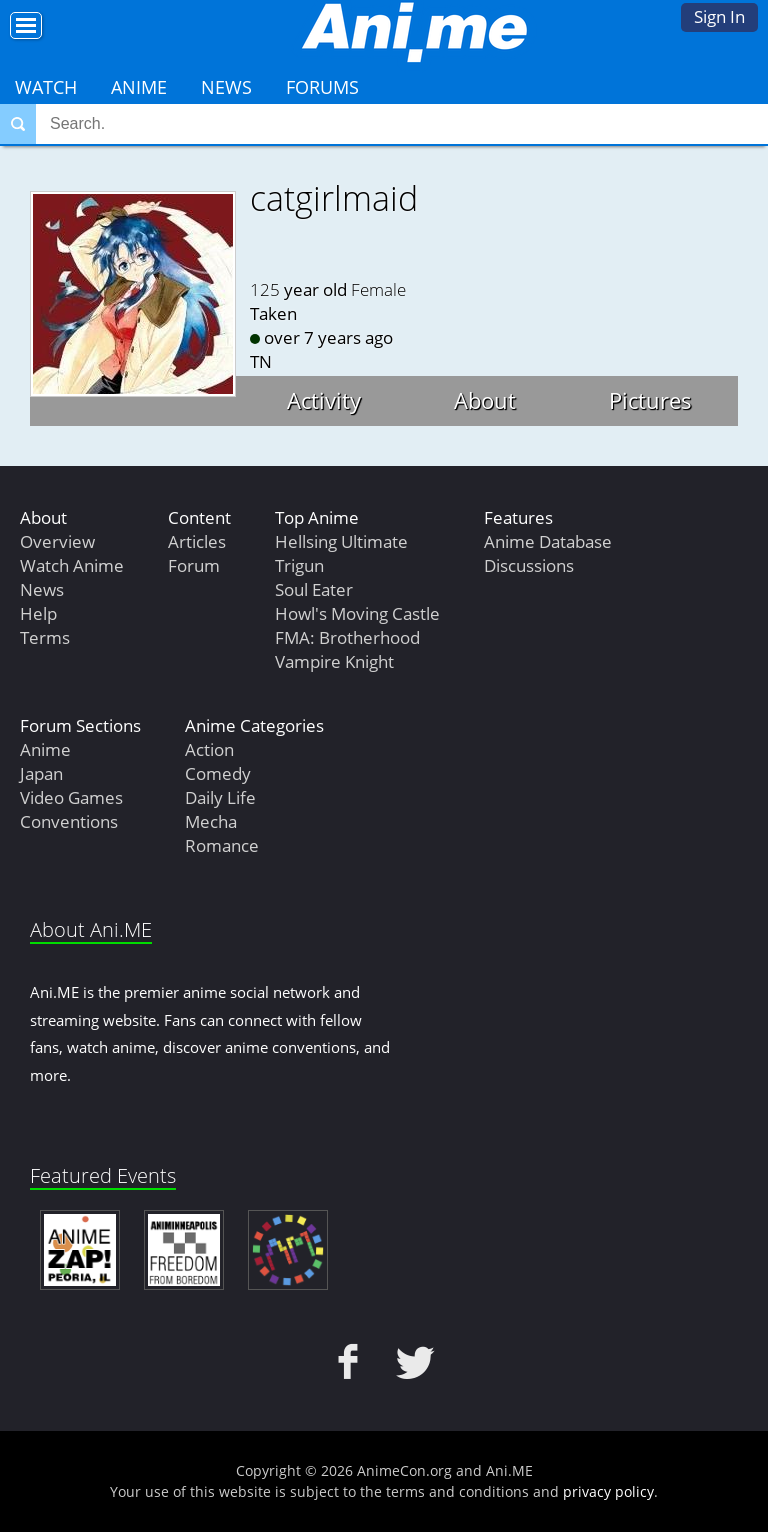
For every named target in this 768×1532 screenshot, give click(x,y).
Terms (45, 637)
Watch (46, 87)
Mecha (211, 821)
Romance (222, 845)
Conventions (69, 821)
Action (209, 749)
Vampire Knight (334, 661)
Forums (322, 87)
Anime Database (548, 541)
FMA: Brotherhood (347, 637)
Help (38, 613)
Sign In (719, 16)
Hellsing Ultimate (341, 541)
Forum (194, 565)
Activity (324, 400)
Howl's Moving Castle (357, 613)
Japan (41, 773)
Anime (139, 87)
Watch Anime (72, 565)
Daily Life (220, 797)
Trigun (299, 565)
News (226, 87)
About (485, 400)
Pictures (650, 400)
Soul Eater (314, 589)
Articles (197, 541)
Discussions (529, 565)
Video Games (71, 797)
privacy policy (608, 1491)
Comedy (218, 773)
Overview (57, 541)
